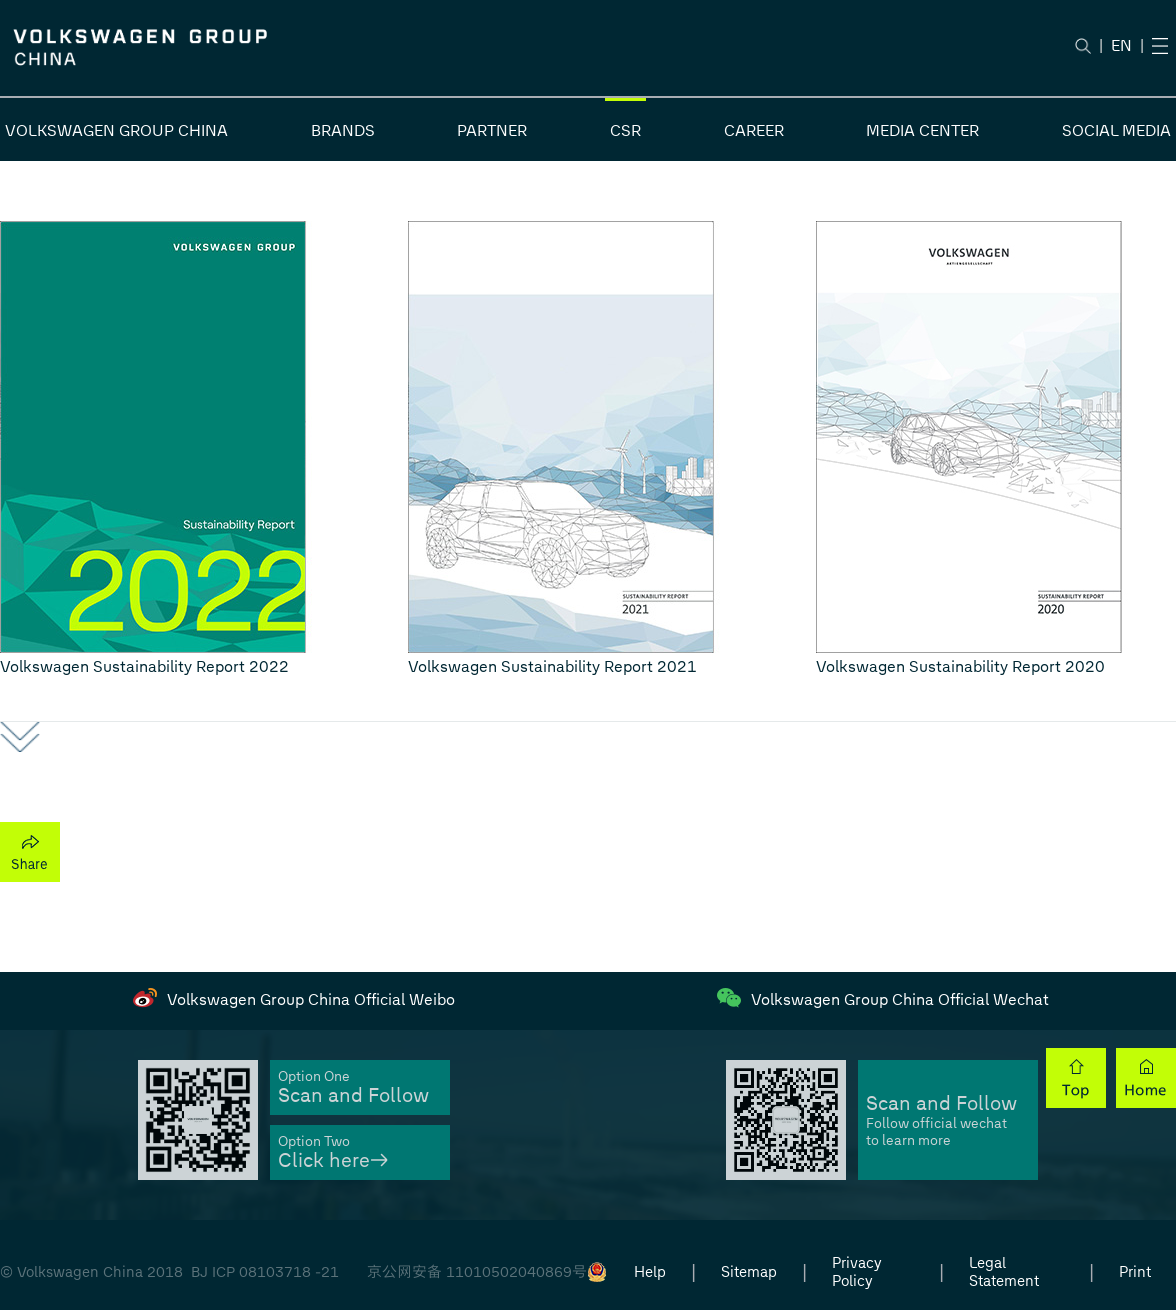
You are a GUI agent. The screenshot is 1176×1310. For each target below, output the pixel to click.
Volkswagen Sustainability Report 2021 (552, 666)
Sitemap (749, 1272)
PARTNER (492, 130)
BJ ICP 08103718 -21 (265, 1272)
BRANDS (343, 130)
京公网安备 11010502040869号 (477, 1272)
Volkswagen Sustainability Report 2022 (144, 666)
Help (650, 1272)
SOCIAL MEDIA (1116, 130)
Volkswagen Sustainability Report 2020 (960, 666)
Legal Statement (1004, 1272)
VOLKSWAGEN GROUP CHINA (116, 130)
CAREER (754, 130)
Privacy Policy (857, 1272)
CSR (625, 130)
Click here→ (333, 1160)
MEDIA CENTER (922, 130)
